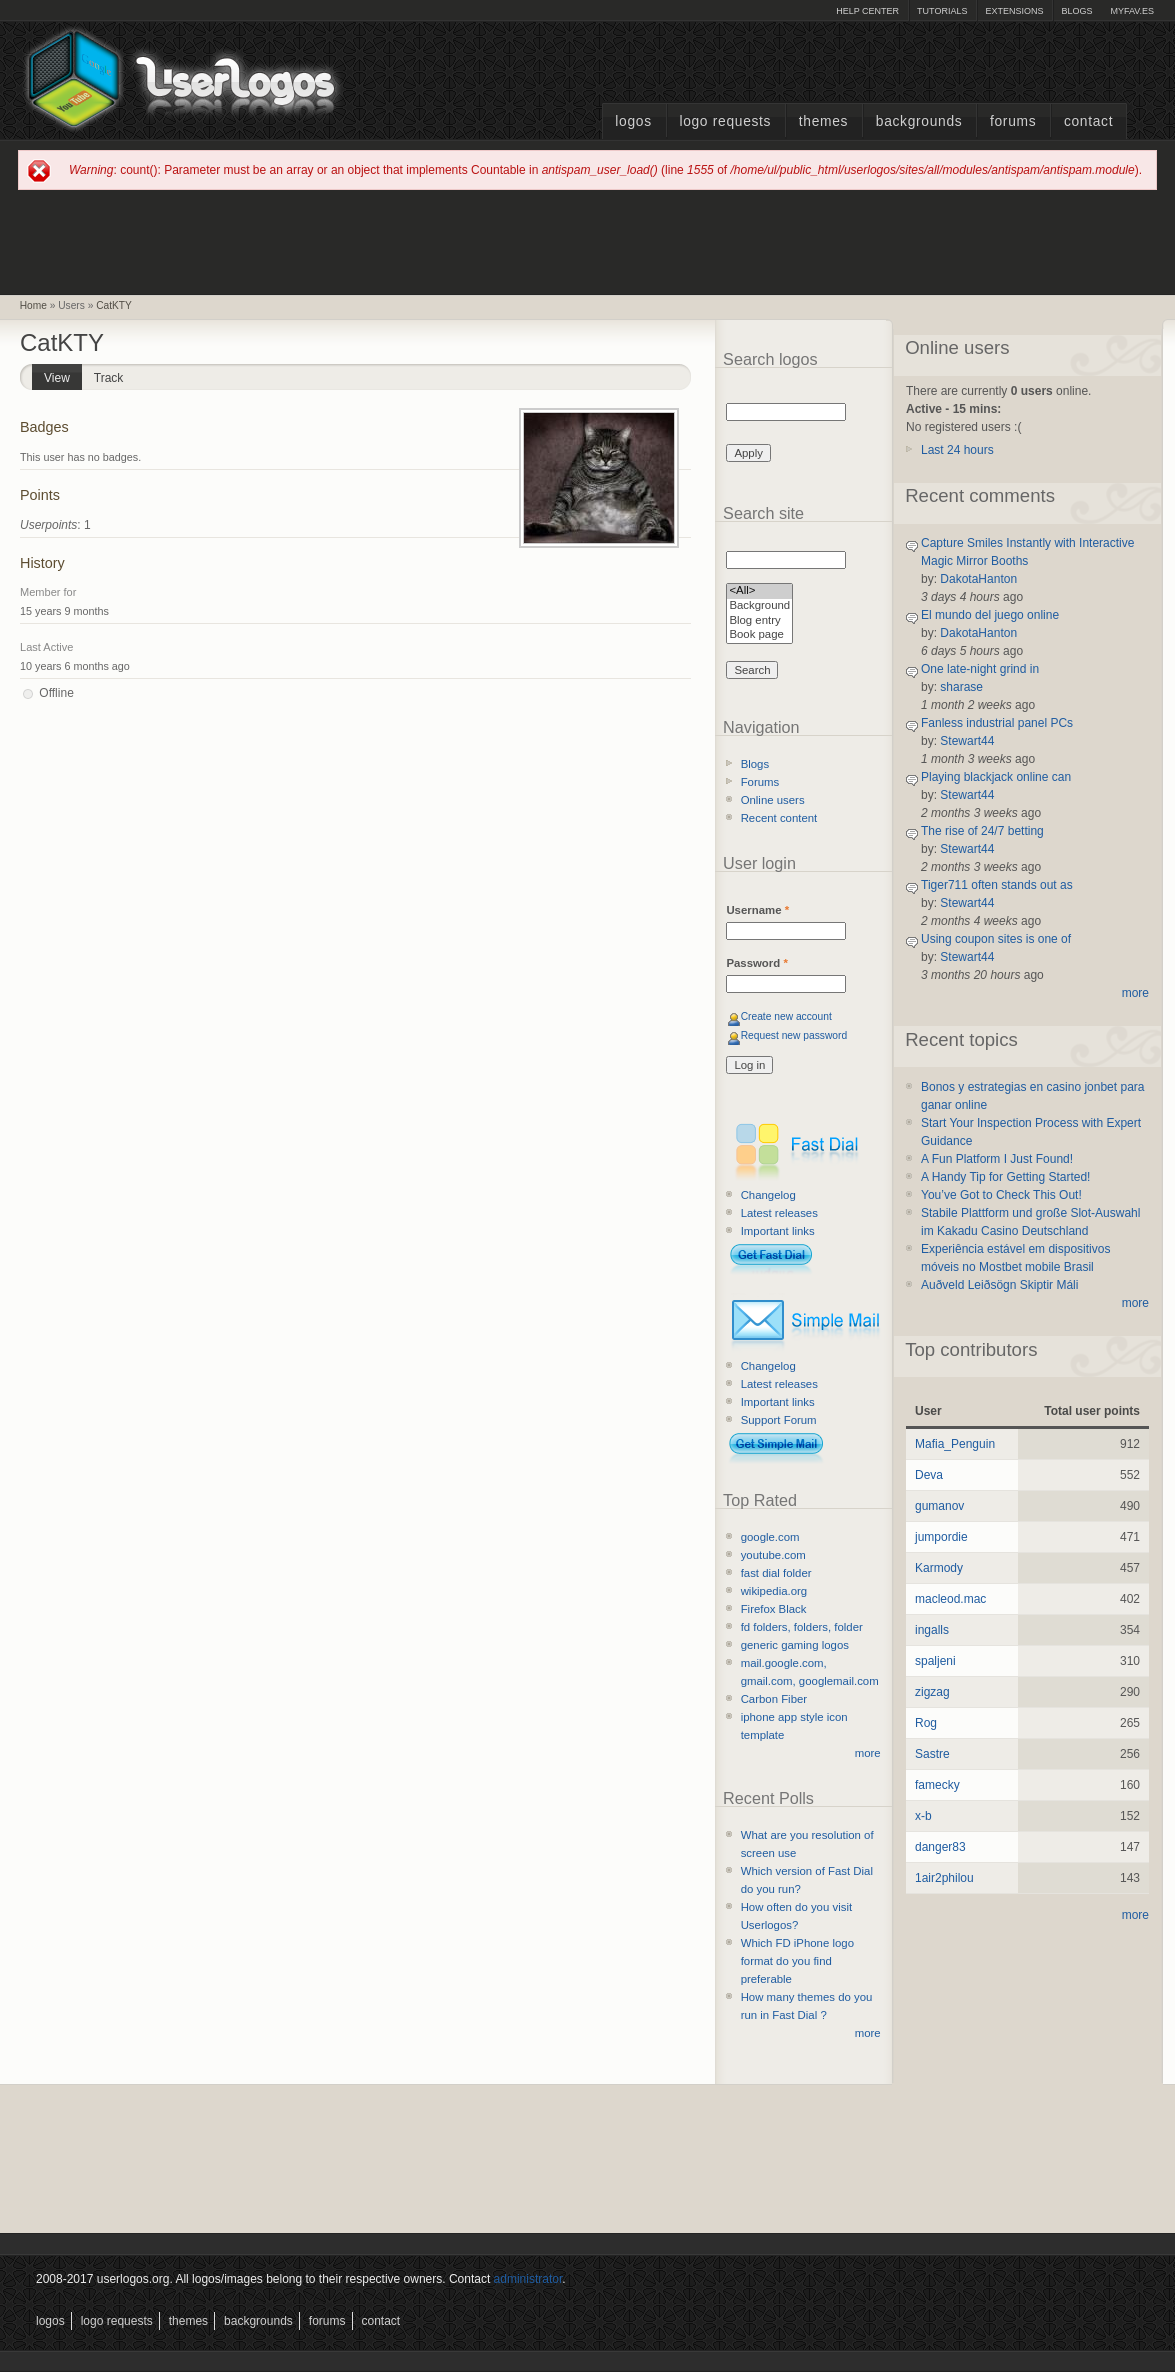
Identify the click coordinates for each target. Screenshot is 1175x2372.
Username (757, 910)
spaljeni (935, 1661)
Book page (759, 635)
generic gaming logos (795, 1645)
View (63, 374)
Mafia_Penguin (955, 1444)
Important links (778, 1231)
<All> (759, 591)
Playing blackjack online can (996, 777)
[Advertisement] (588, 241)
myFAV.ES (1132, 11)
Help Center (867, 11)
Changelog (768, 1195)
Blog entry (759, 621)
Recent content (779, 818)
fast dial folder (776, 1573)
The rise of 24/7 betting (982, 831)
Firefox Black (774, 1609)
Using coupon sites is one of (996, 939)
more (868, 1753)
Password (756, 963)
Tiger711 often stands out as (997, 885)
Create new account (786, 1016)
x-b (923, 1816)
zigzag (932, 1692)
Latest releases (779, 1213)
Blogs (1076, 11)
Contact (1088, 121)
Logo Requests (725, 121)
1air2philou (944, 1878)
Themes (823, 121)
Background (759, 606)
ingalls (932, 1630)
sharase (961, 687)
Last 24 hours (957, 450)
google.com (770, 1537)
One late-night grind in (980, 669)
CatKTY (114, 305)
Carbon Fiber (774, 1699)
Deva (929, 1475)
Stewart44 (967, 741)
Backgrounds (919, 121)
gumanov (939, 1506)
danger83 (940, 1847)
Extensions (1014, 11)
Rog (926, 1723)
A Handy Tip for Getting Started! (1005, 1177)
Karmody (939, 1568)
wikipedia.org (774, 1591)
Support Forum (779, 1420)
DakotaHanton (978, 579)
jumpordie (941, 1537)
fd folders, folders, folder (802, 1627)
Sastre (932, 1754)
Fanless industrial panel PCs (997, 723)
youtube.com (773, 1555)
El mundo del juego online (990, 615)
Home (33, 305)
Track (109, 378)
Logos (633, 121)
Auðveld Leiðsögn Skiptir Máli (999, 1285)
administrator (528, 2279)
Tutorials (942, 11)
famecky (937, 1785)
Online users (773, 800)
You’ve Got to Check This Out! (1001, 1195)
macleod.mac (950, 1599)
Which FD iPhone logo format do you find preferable (797, 1961)
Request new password (794, 1035)
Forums (1013, 121)
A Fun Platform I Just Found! (997, 1159)
